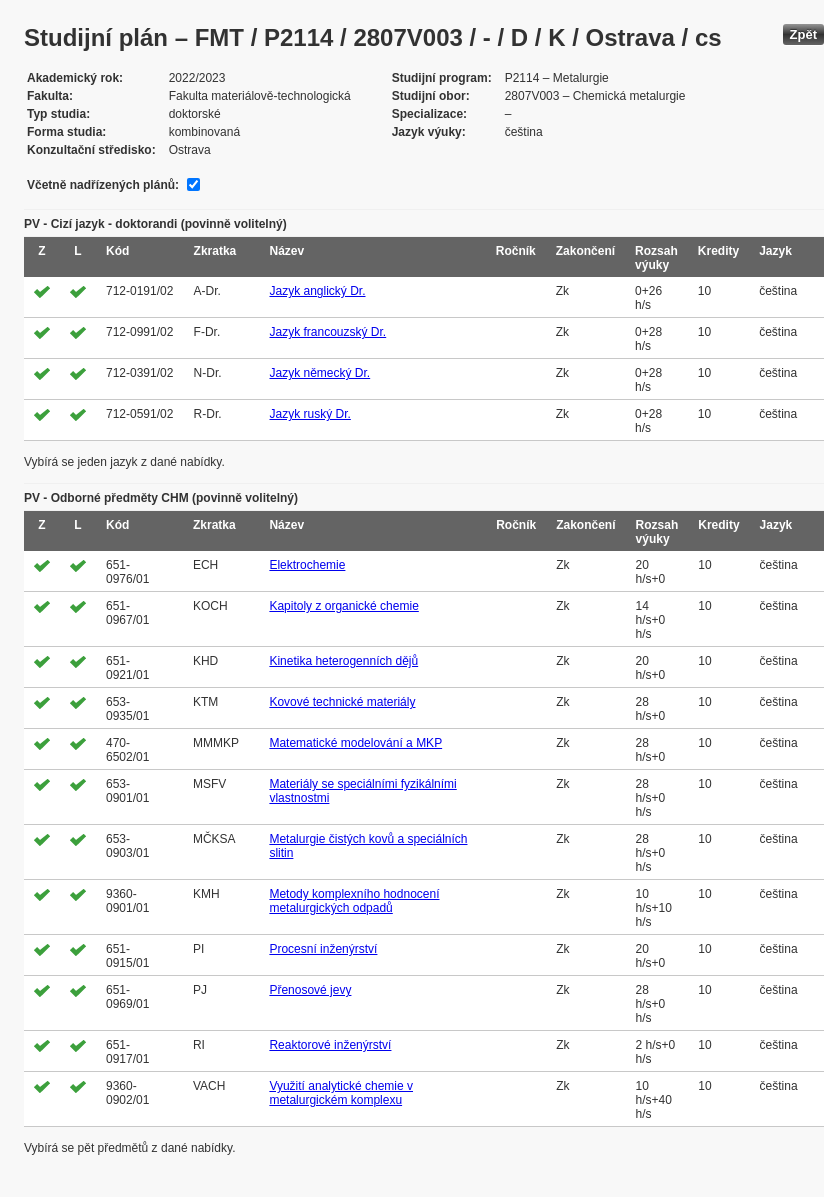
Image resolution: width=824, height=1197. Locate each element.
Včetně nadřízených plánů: (103, 185)
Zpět (803, 34)
